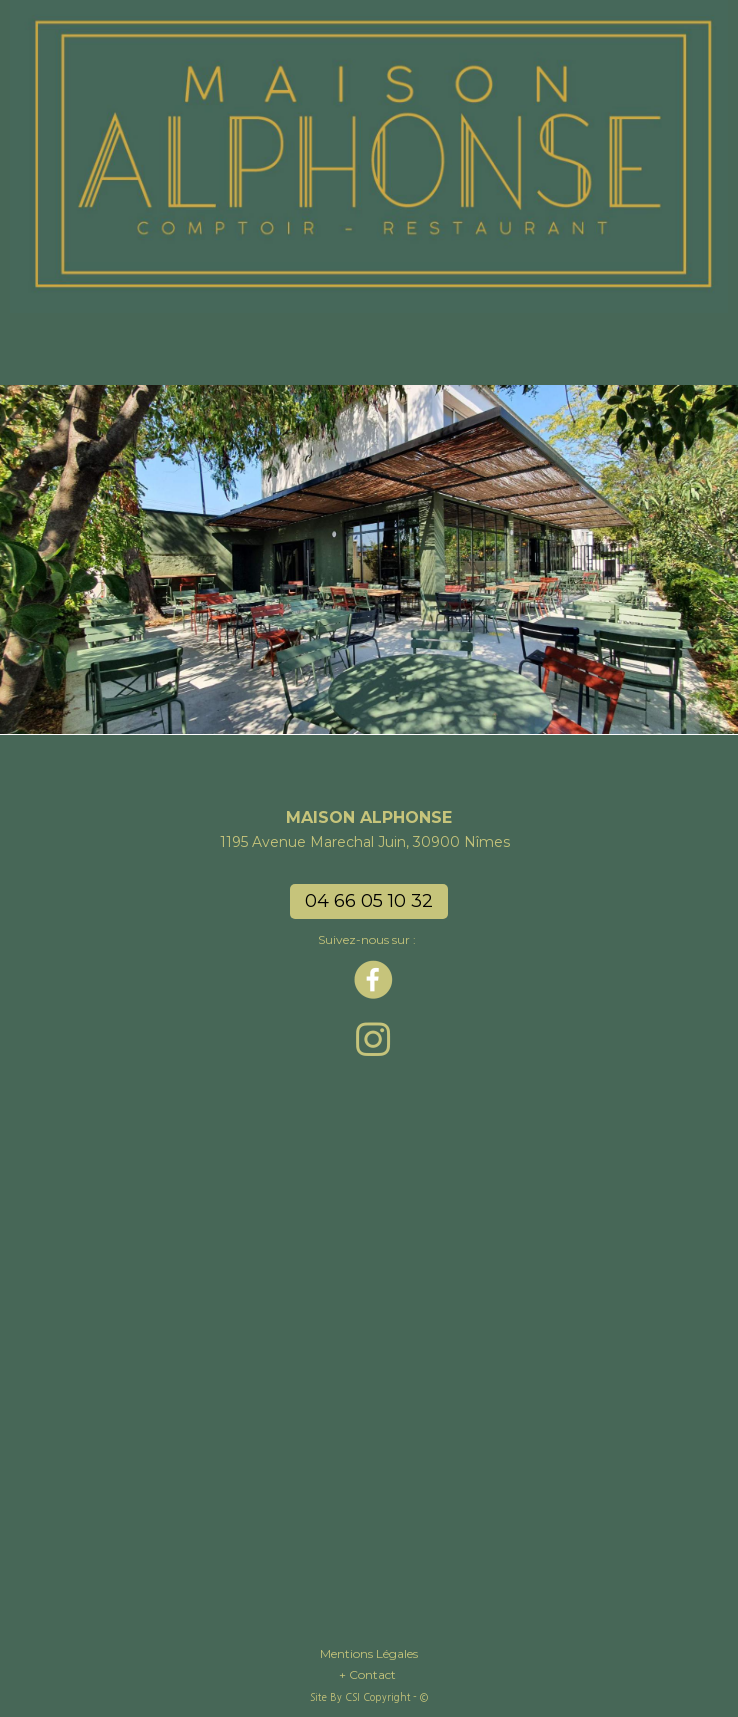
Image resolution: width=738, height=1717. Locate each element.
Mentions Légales (369, 1653)
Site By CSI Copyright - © (369, 1697)
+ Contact (369, 1674)
